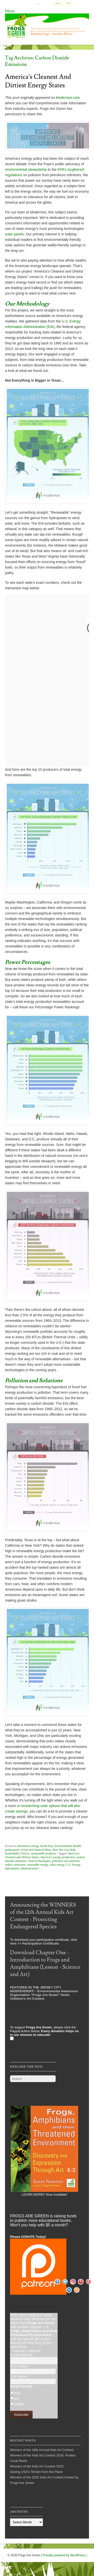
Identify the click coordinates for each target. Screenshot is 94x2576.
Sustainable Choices (17, 1853)
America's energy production (57, 1857)
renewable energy (37, 1864)
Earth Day (46, 1846)
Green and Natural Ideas (36, 1849)
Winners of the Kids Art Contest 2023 (36, 2466)
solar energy (57, 1864)
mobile (18, 2404)
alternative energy (28, 1846)
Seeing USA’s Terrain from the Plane (36, 2472)
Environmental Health (67, 1846)
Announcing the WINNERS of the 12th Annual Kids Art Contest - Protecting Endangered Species (43, 1915)
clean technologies (39, 1861)
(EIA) (51, 327)
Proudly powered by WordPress (64, 2555)
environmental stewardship (26, 169)
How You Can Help (64, 1849)
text (16, 2399)
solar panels (14, 234)
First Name (20, 2366)
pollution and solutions (66, 1861)
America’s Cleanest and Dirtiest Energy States (38, 81)
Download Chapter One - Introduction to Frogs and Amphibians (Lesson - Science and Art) (45, 1963)
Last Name (19, 2376)
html (16, 2393)
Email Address (22, 2355)
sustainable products (43, 1853)
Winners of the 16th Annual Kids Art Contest (41, 2450)
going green (12, 1849)
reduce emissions (15, 1864)
